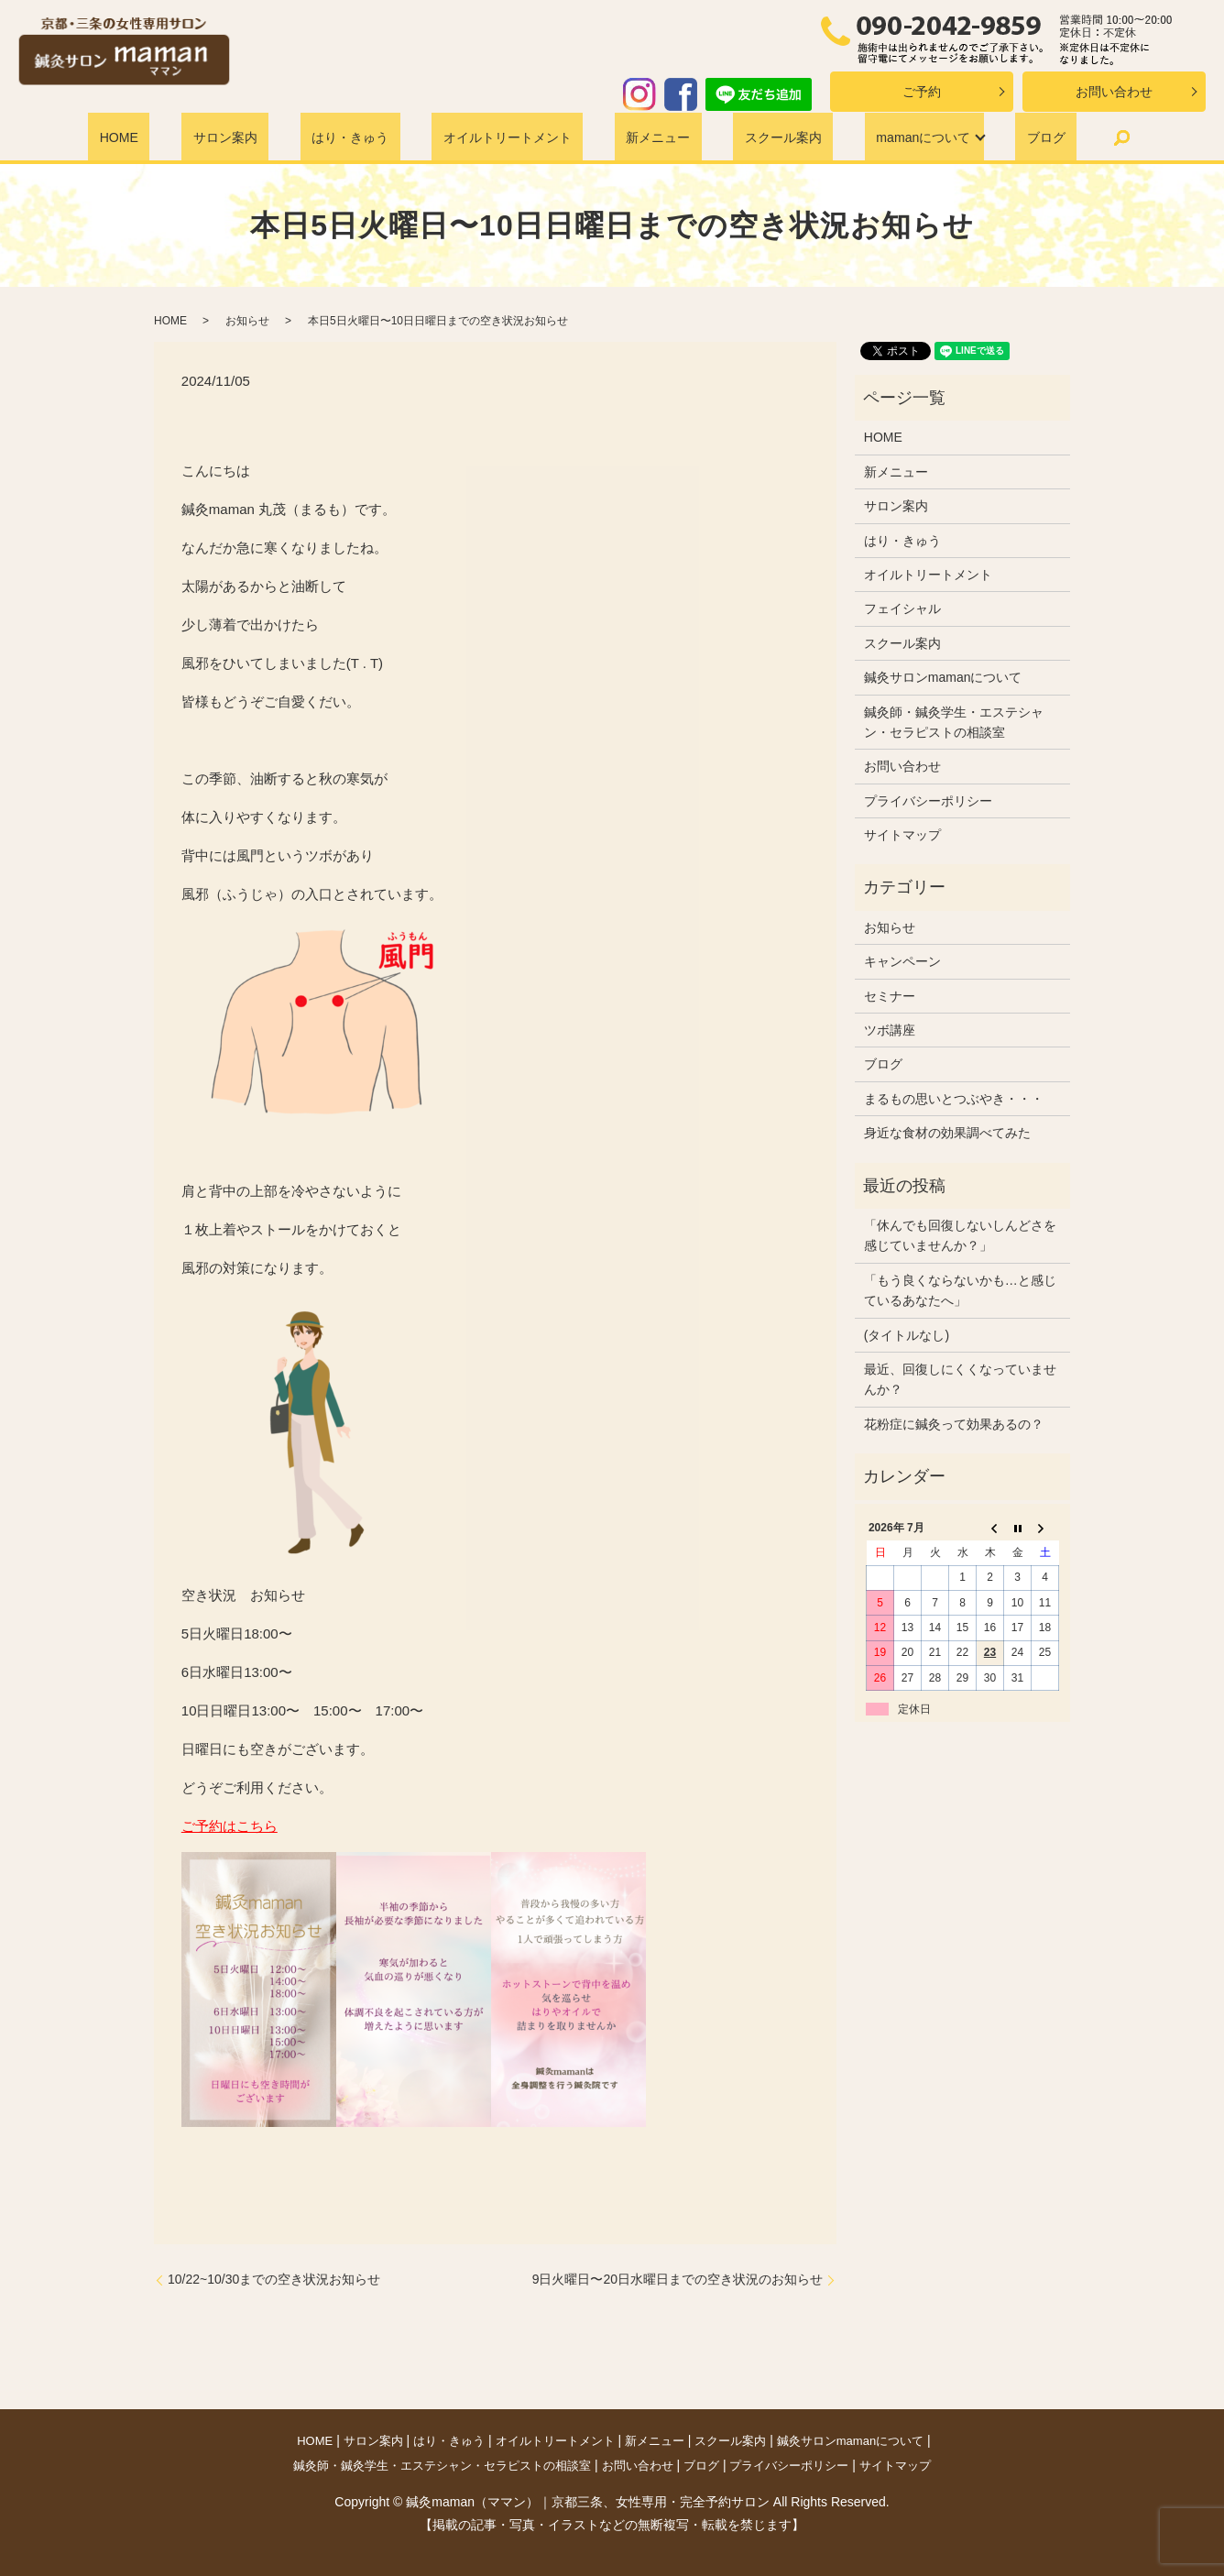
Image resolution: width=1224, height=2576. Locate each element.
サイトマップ (902, 835)
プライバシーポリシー (928, 801)
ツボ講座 (889, 1030)
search (1059, 137)
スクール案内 (750, 137)
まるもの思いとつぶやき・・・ (954, 1098)
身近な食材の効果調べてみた (947, 1132)
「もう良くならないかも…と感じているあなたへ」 (960, 1290)
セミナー (889, 996)
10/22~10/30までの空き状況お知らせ (274, 2279)
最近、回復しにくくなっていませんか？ (960, 1379)
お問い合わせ (1114, 91)
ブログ (992, 137)
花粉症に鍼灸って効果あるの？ (954, 1424)
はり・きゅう (366, 137)
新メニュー (642, 137)
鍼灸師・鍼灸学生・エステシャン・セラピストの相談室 (954, 722)
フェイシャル (902, 608)
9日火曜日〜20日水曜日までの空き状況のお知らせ (677, 2279)
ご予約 (921, 91)
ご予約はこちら (229, 1826)
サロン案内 (258, 137)
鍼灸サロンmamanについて (943, 677)
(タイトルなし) (906, 1335)
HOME (171, 137)
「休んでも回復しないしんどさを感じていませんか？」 (960, 1235)
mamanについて (875, 137)
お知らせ (247, 320)
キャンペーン (902, 961)
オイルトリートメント (508, 137)
